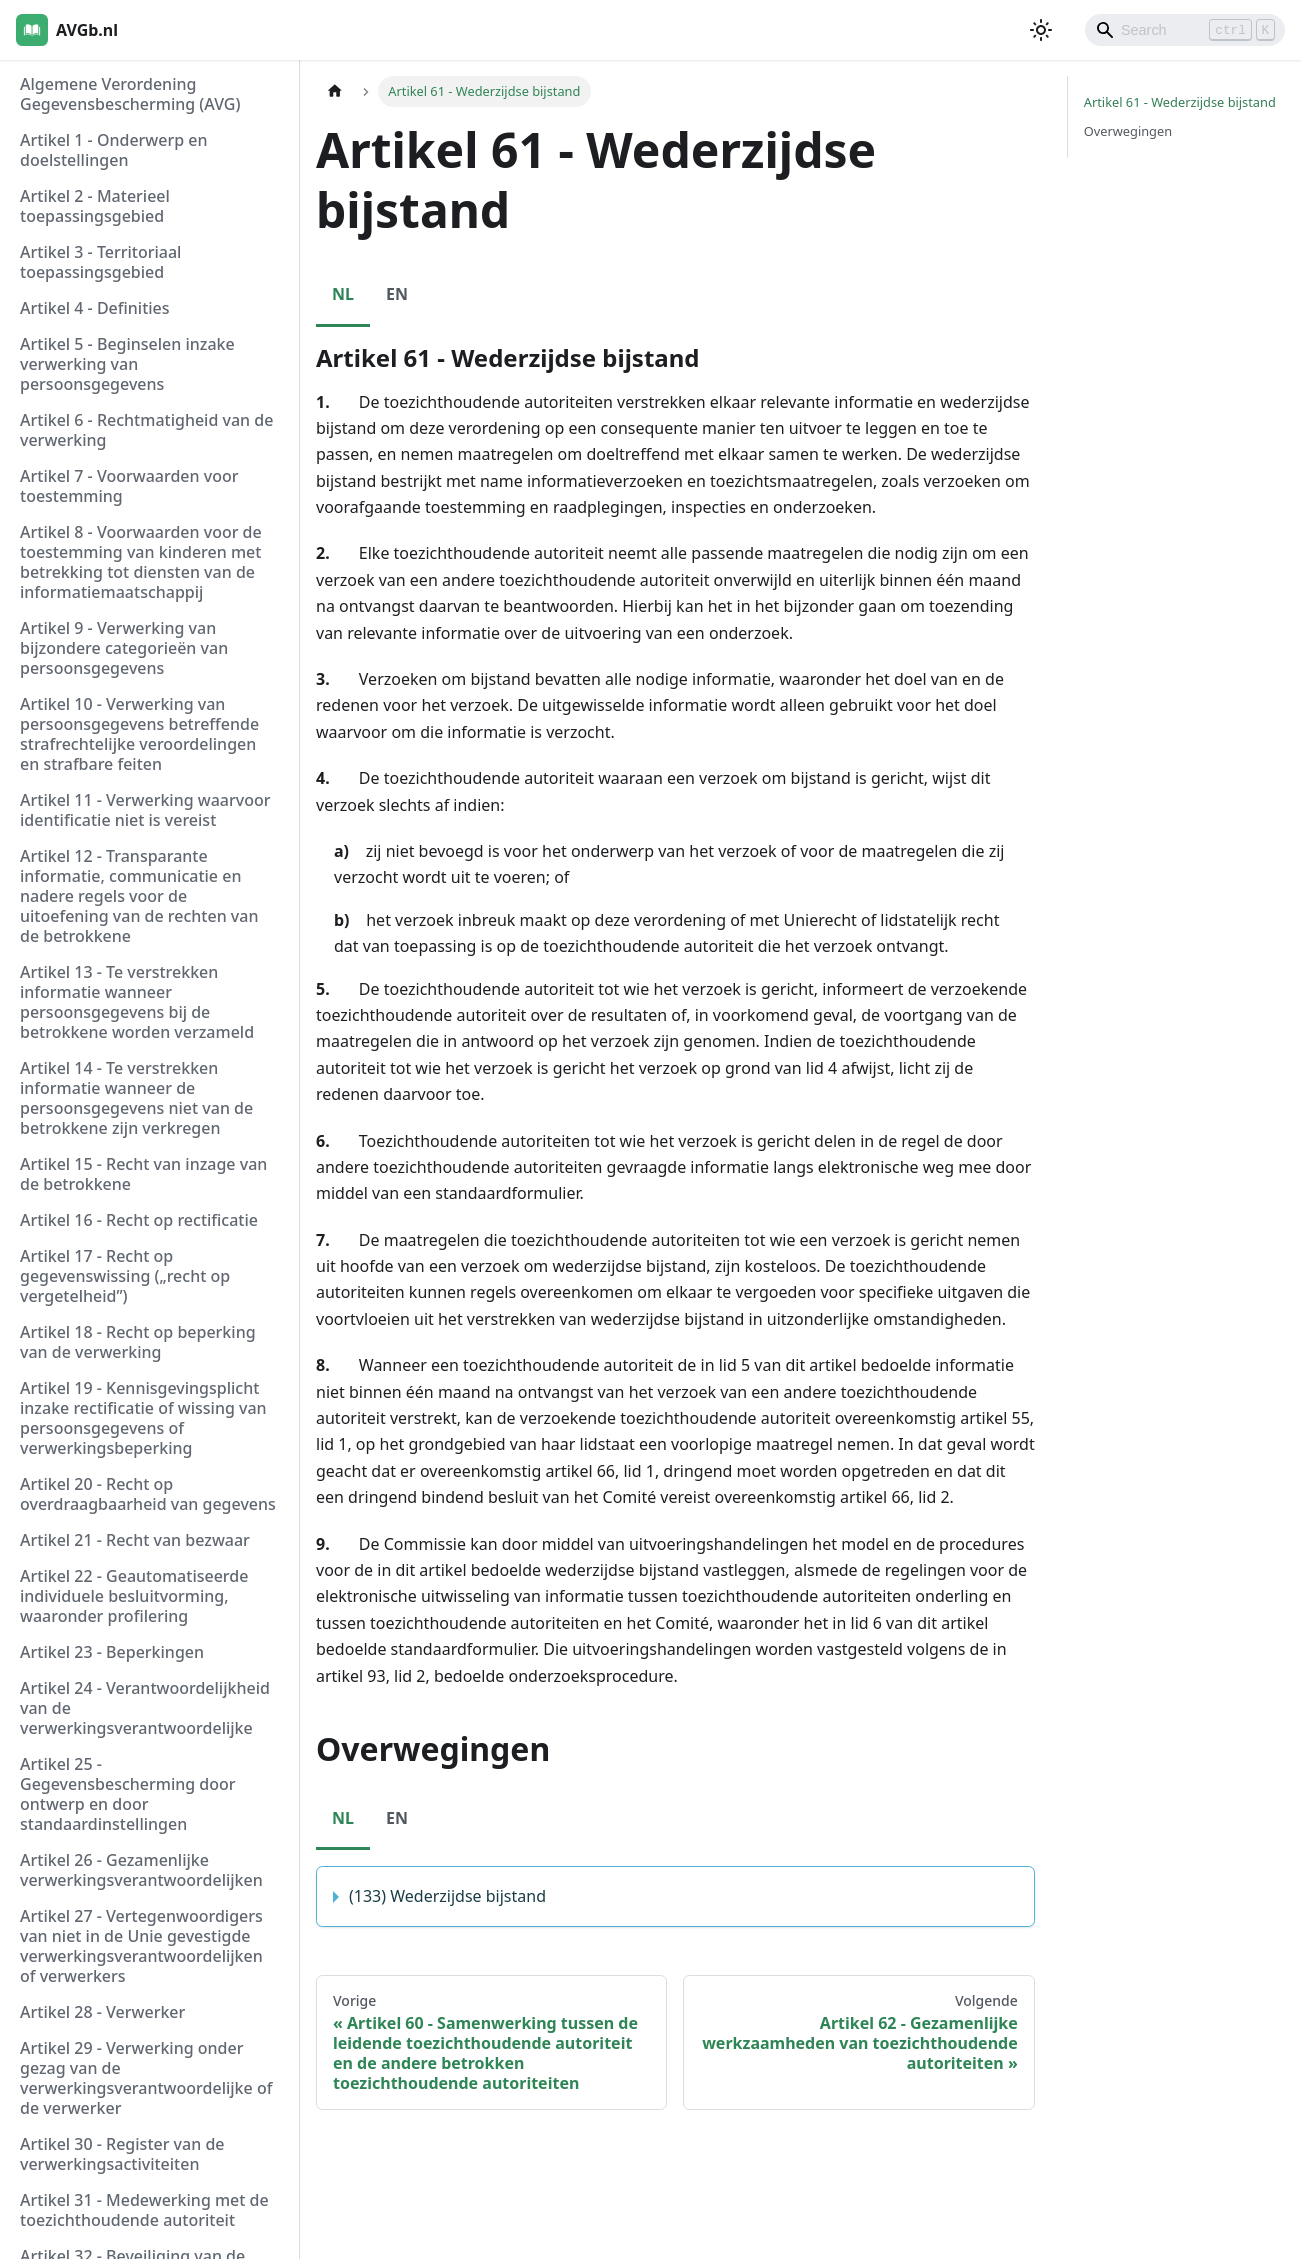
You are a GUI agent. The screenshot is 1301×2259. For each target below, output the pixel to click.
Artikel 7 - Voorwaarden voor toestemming (129, 486)
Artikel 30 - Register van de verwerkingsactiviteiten (122, 2154)
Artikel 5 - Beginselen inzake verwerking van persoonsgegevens (127, 364)
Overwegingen (1128, 131)
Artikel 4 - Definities (95, 308)
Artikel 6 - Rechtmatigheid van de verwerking (146, 430)
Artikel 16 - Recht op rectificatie (139, 1220)
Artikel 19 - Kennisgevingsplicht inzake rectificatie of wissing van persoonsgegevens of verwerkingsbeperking (143, 1418)
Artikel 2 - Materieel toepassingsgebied (95, 206)
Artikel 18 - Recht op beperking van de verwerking (138, 1342)
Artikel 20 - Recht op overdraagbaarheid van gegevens (148, 1494)
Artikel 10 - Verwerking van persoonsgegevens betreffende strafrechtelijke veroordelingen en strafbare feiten (139, 734)
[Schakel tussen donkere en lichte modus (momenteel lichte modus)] (1041, 30)
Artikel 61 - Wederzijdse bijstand (1180, 102)
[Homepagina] (335, 91)
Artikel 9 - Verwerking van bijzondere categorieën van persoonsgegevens (124, 648)
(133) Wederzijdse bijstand (447, 1896)
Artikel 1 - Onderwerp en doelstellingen (114, 150)
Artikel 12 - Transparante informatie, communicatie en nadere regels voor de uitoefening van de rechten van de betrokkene (139, 896)
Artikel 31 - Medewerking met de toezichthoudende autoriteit (144, 2210)
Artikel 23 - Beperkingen (112, 1652)
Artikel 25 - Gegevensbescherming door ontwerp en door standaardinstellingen (128, 1794)
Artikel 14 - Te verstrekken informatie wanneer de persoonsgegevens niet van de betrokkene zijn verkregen (136, 1098)
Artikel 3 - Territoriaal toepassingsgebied (100, 262)
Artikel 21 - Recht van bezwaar (135, 1540)
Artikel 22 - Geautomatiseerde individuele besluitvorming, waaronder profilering (134, 1596)
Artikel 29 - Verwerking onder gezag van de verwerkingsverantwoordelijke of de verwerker (146, 2078)
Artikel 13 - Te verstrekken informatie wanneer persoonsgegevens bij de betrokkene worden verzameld (137, 1002)
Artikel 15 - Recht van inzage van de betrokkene (143, 1174)
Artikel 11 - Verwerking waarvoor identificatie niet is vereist (145, 810)
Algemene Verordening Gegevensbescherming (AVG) (130, 94)
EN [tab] (397, 294)
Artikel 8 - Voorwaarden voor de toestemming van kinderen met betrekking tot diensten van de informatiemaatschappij (141, 562)
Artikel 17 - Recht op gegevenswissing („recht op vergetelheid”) (125, 1276)
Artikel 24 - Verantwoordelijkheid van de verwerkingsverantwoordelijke (145, 1708)
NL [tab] (343, 294)
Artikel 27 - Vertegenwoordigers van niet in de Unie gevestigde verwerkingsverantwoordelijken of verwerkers (141, 1946)
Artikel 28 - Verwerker (102, 2012)
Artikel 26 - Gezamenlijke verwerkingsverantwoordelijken (141, 1870)
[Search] (1185, 30)
